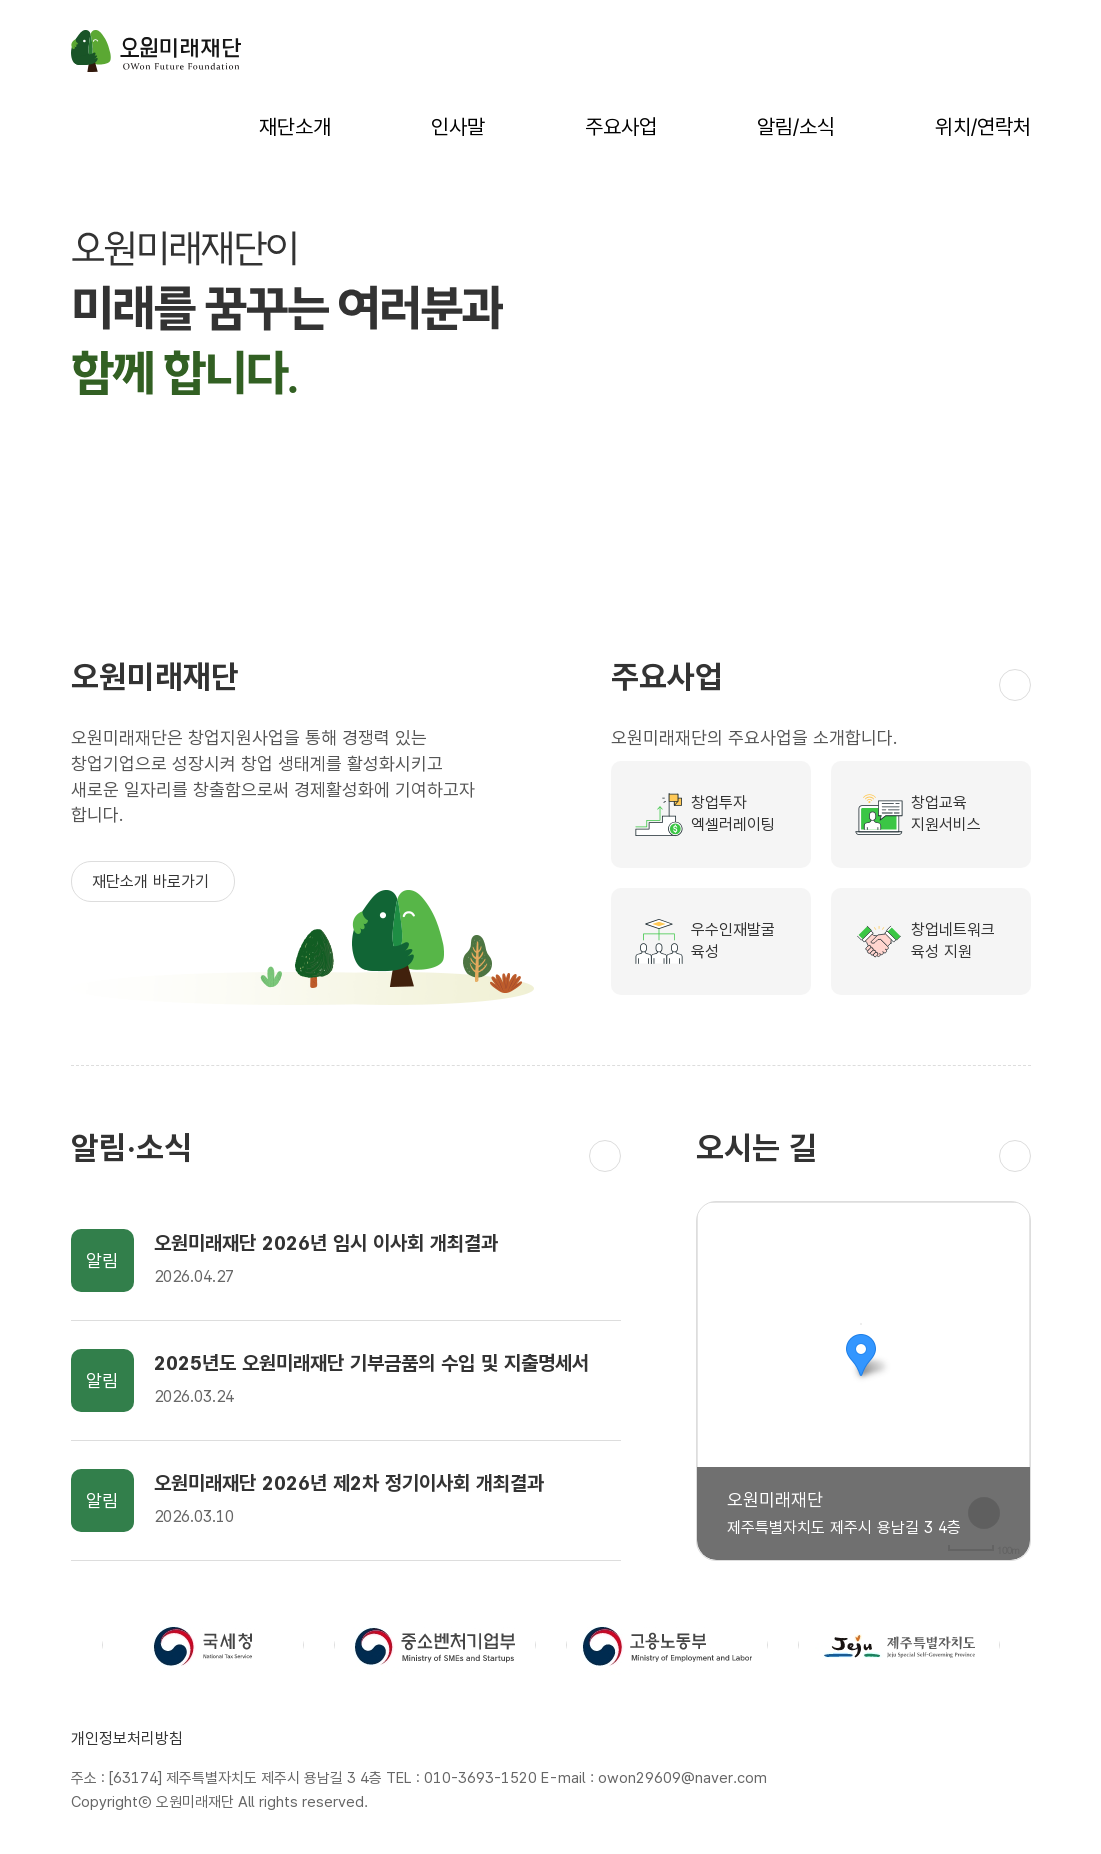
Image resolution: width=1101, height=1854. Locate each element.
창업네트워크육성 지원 (953, 941)
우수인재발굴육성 (733, 941)
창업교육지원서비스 (946, 814)
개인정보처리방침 (127, 1738)
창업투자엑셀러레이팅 (733, 814)
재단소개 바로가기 (153, 881)
